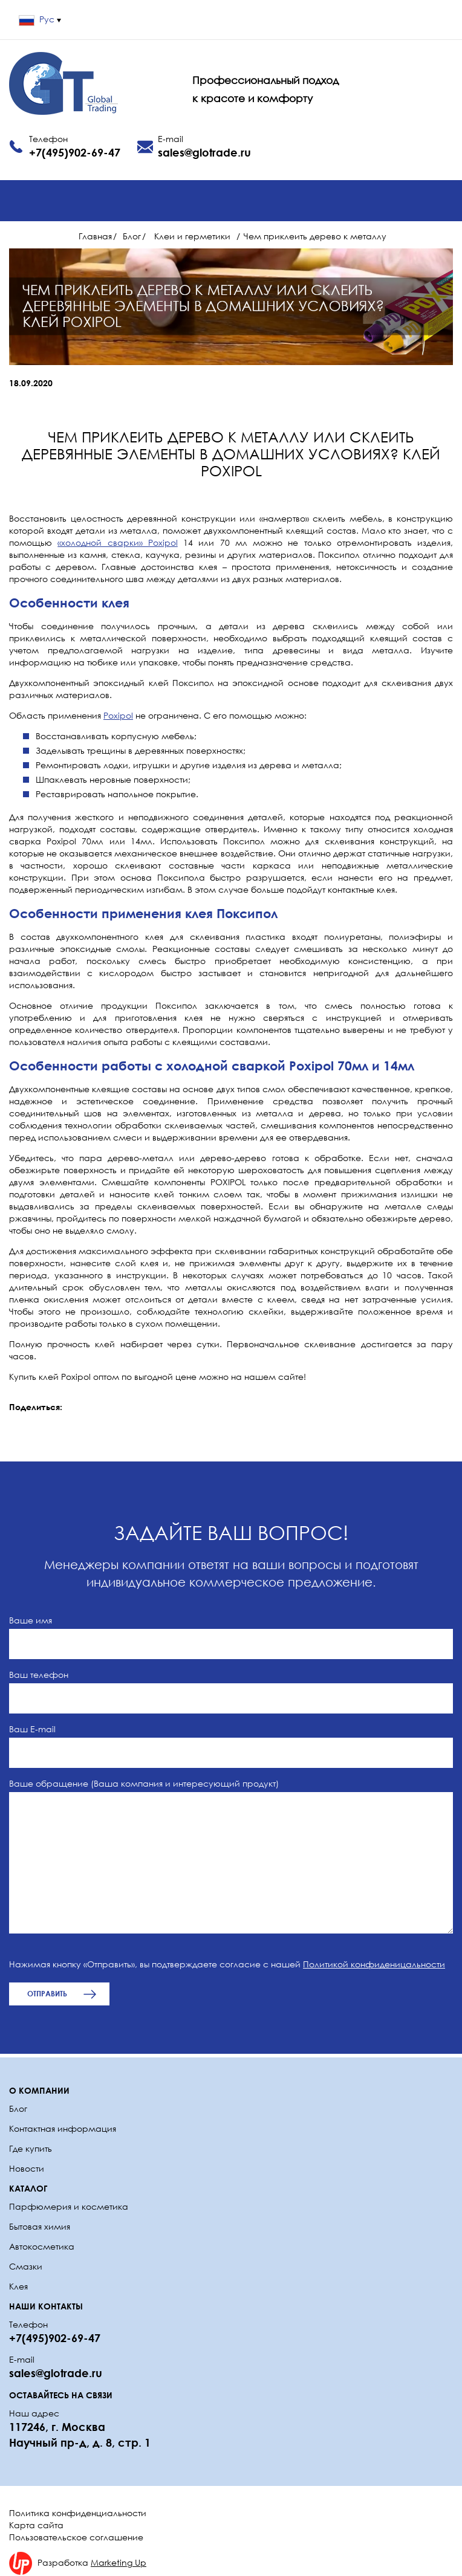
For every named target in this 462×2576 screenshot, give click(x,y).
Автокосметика (41, 2246)
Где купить (30, 2148)
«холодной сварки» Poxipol (117, 542)
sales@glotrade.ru (204, 152)
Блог (18, 2108)
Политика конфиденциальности (77, 2513)
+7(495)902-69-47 (74, 152)
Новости (26, 2168)
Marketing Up (118, 2562)
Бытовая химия (39, 2226)
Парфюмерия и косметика (68, 2206)
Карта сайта (36, 2525)
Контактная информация (62, 2128)
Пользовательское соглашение (76, 2537)
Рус (40, 19)
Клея (18, 2286)
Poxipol (118, 715)
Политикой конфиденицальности (374, 1964)
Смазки (25, 2266)
